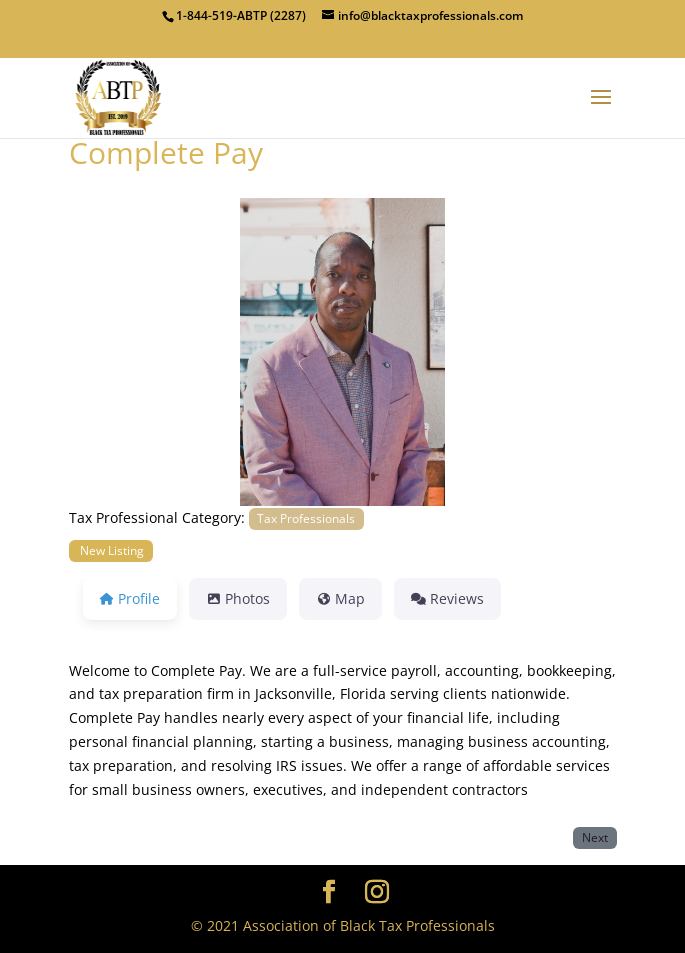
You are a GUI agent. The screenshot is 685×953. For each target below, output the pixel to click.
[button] (110, 352)
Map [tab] (340, 598)
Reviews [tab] (447, 598)
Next (595, 837)
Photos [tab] (238, 598)
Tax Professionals (306, 518)
